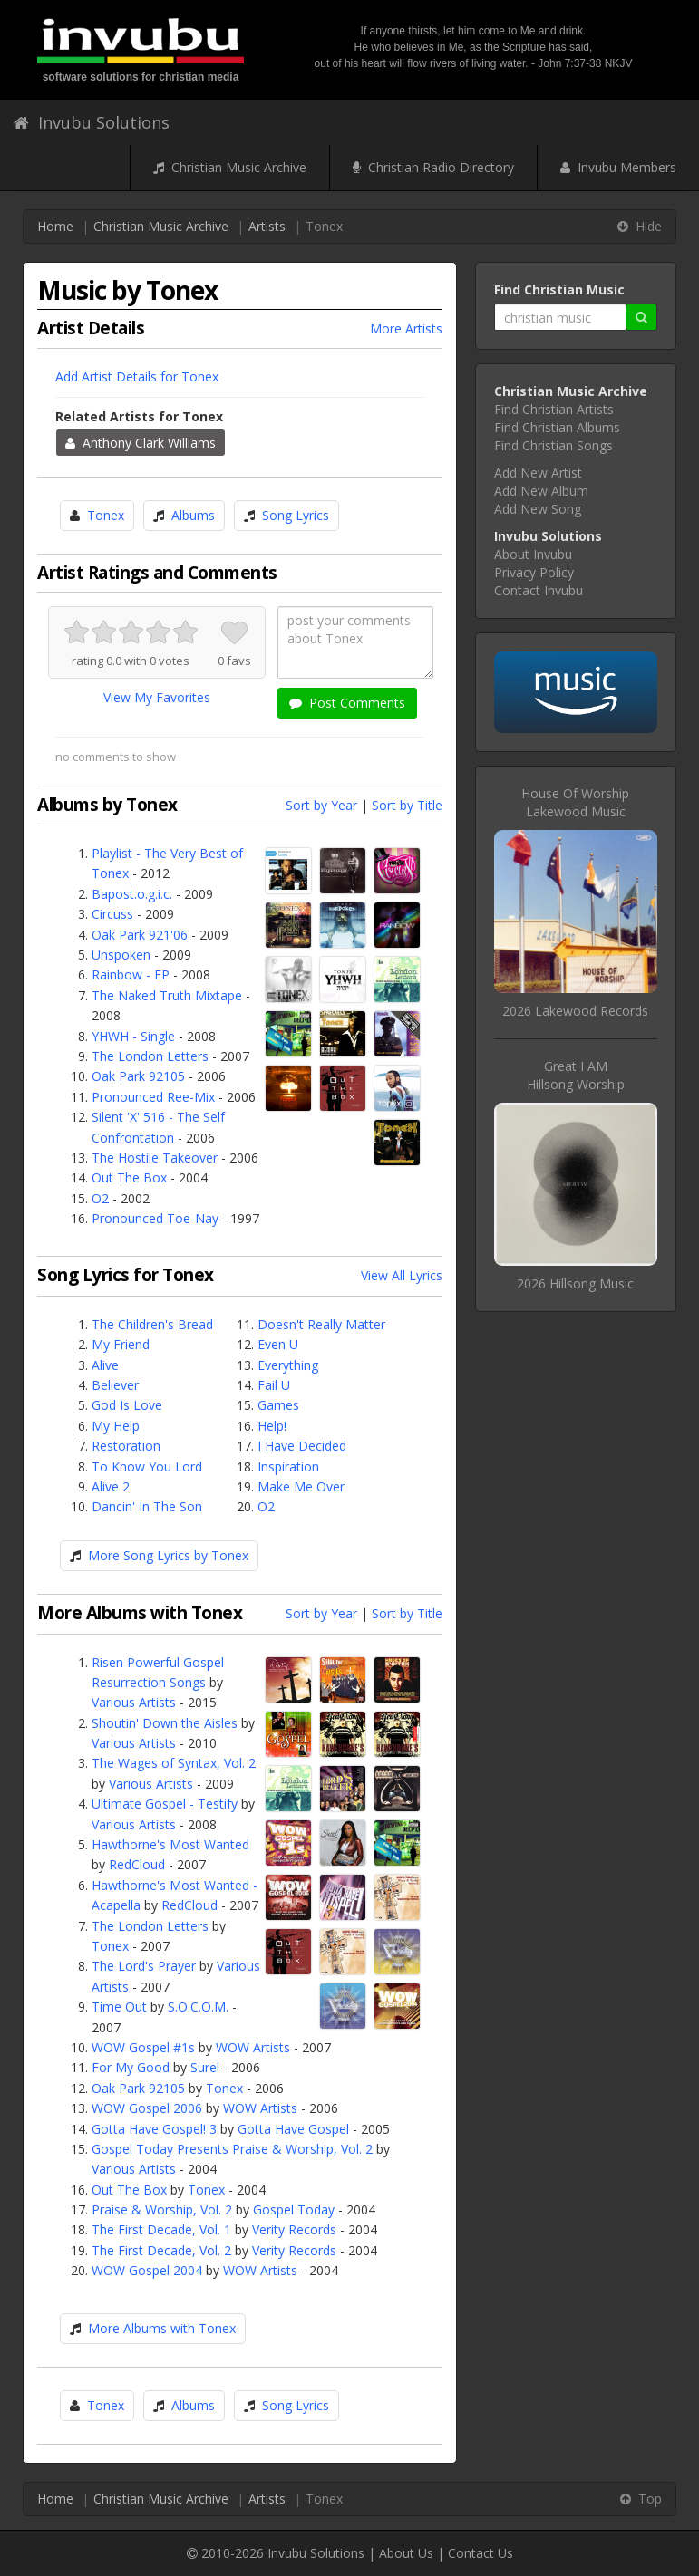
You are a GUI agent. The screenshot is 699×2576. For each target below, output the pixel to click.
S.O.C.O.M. (198, 2006)
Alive (105, 1365)
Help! (271, 1425)
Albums (193, 515)
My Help (116, 1425)
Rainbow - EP (131, 974)
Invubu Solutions (92, 122)
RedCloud (137, 1864)
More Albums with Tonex (162, 2328)
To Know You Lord (147, 1466)
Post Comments (347, 702)
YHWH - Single (133, 1036)
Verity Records (294, 2229)
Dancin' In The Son (147, 1506)
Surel (204, 2067)
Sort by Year (321, 805)
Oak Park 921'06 (140, 934)
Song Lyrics (295, 515)
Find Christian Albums (557, 427)
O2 (100, 1198)
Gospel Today (294, 2209)
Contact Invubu (538, 590)
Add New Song (537, 508)
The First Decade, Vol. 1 (161, 2229)
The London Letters (150, 1056)
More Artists (406, 328)
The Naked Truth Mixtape (167, 995)
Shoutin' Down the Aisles (165, 1723)
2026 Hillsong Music (575, 1283)
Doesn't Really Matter (321, 1324)
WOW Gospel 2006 (147, 2108)
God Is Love (127, 1404)
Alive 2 (111, 1486)
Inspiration (288, 1466)
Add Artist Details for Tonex (136, 376)
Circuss (112, 913)
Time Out (119, 2006)
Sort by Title (407, 805)
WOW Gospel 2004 (147, 2270)
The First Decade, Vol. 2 (161, 2250)
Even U (277, 1344)
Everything (287, 1365)
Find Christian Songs (553, 445)
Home (55, 226)
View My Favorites (156, 697)
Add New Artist (538, 472)
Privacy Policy (534, 572)
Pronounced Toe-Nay (155, 1218)
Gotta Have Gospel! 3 (154, 2128)
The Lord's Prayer (144, 1965)
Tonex (105, 515)
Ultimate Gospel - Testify (165, 1803)
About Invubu (533, 554)
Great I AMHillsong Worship (576, 1075)
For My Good (131, 2067)
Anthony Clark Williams (140, 442)
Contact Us (480, 2553)
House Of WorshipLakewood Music (575, 802)
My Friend (121, 1344)
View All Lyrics (401, 1275)
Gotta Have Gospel (293, 2128)
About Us (406, 2553)
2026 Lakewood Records (575, 1010)
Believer (115, 1385)
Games (278, 1404)
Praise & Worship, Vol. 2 (162, 2209)
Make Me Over (301, 1486)
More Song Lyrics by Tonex (168, 1555)
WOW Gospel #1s (143, 2047)
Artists (267, 226)
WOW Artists (253, 2047)
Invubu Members (618, 167)
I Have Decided (301, 1445)
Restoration (126, 1445)
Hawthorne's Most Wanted (170, 1844)
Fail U (273, 1385)
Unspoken (121, 954)
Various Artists (134, 1702)
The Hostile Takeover (155, 1157)
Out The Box (129, 1177)
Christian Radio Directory (433, 167)
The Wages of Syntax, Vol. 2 (174, 1762)
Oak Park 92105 (138, 1076)
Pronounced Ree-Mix (153, 1096)
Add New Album (541, 490)
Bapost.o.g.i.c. (132, 893)
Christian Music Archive (229, 167)
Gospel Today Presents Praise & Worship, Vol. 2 (232, 2148)
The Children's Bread (152, 1324)
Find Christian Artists (554, 409)
